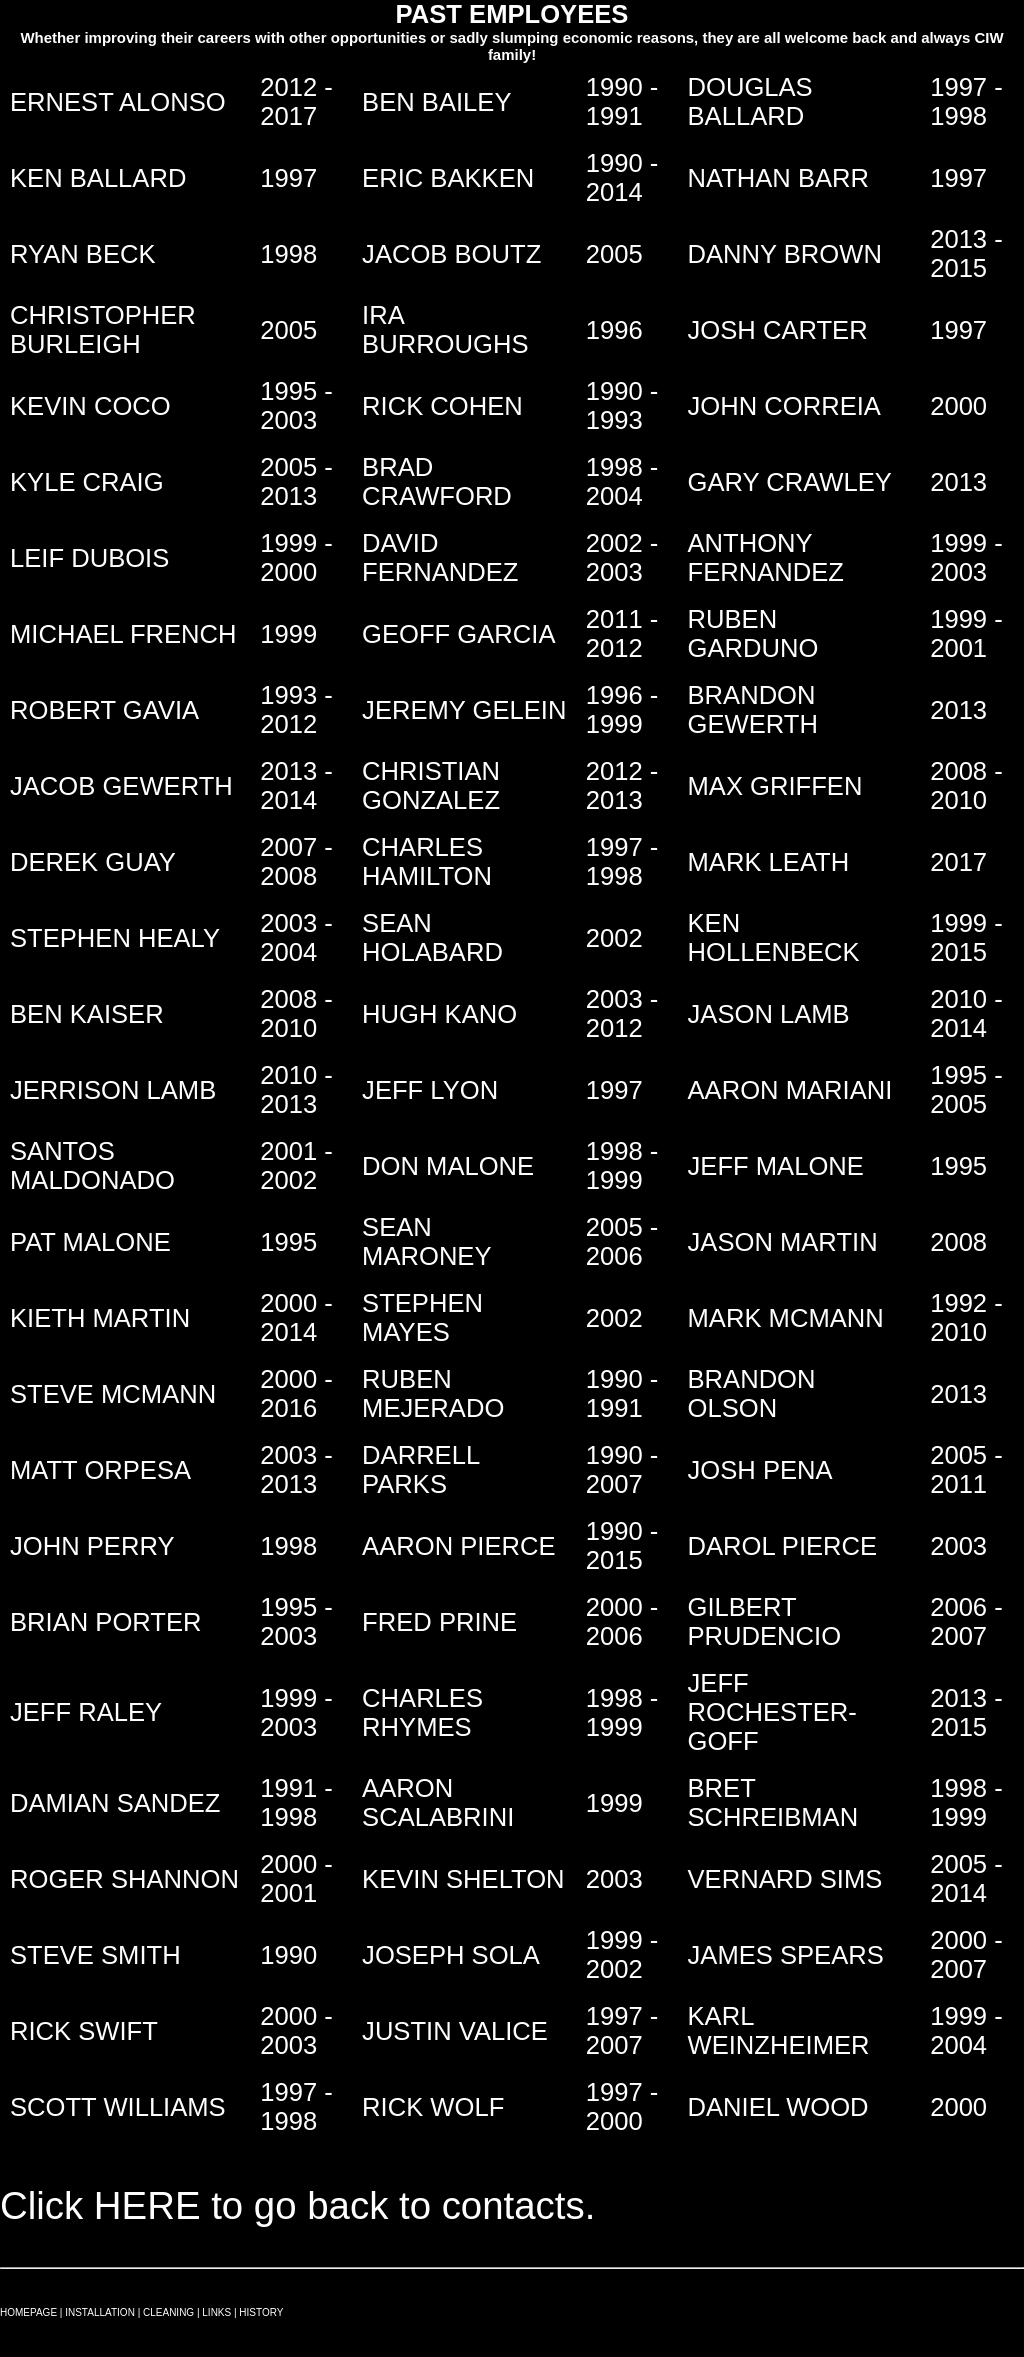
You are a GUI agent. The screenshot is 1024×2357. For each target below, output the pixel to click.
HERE (147, 2205)
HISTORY (261, 2312)
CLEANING (168, 2312)
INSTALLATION (100, 2312)
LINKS (216, 2312)
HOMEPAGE (28, 2312)
